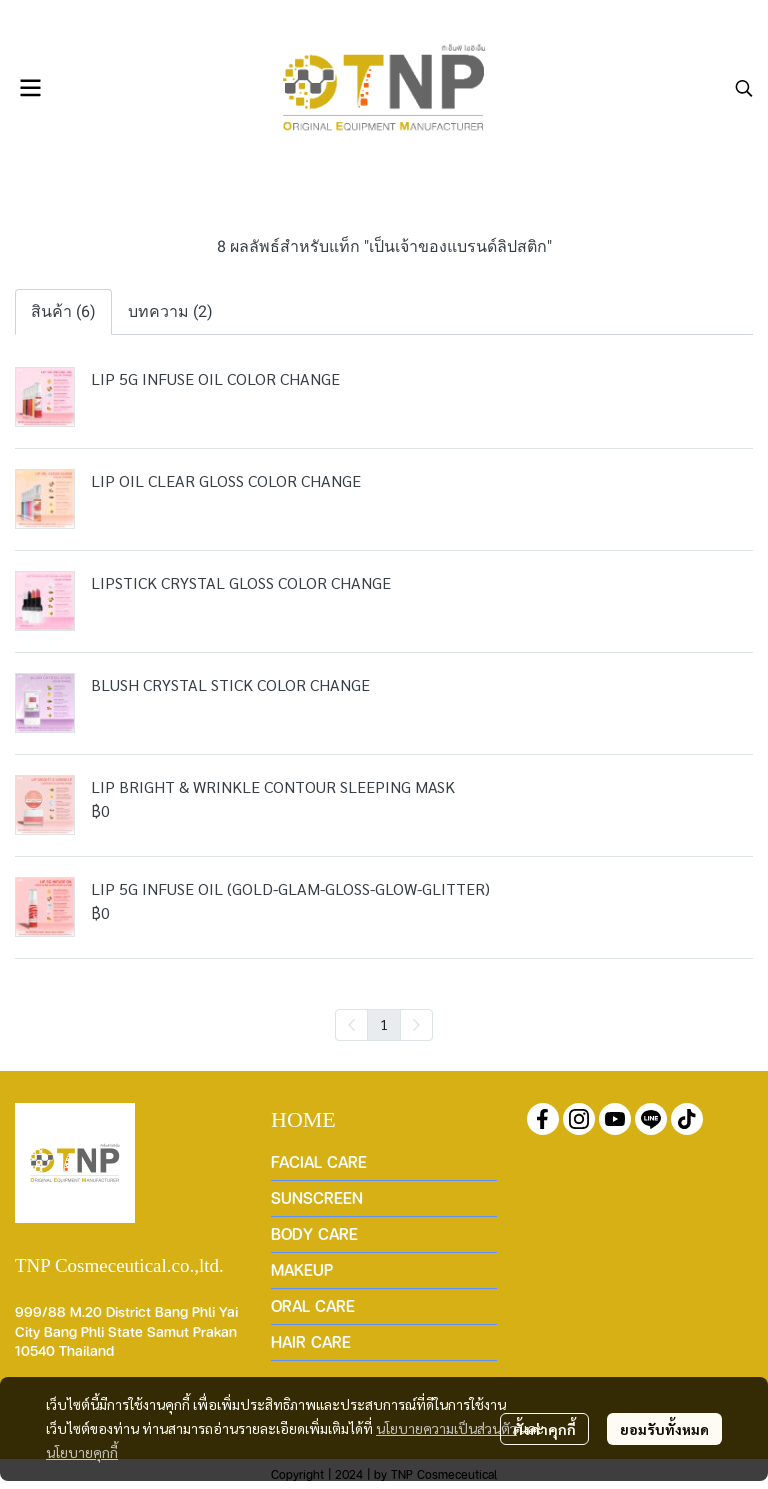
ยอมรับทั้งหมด (664, 1429)
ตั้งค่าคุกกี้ (544, 1429)
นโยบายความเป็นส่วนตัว (446, 1428)
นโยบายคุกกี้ (82, 1452)
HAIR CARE (311, 1341)
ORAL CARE (313, 1305)
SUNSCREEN (317, 1197)
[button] (744, 88)
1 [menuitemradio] (384, 1024)
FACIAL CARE (319, 1161)
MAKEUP (302, 1269)
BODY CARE (314, 1233)
